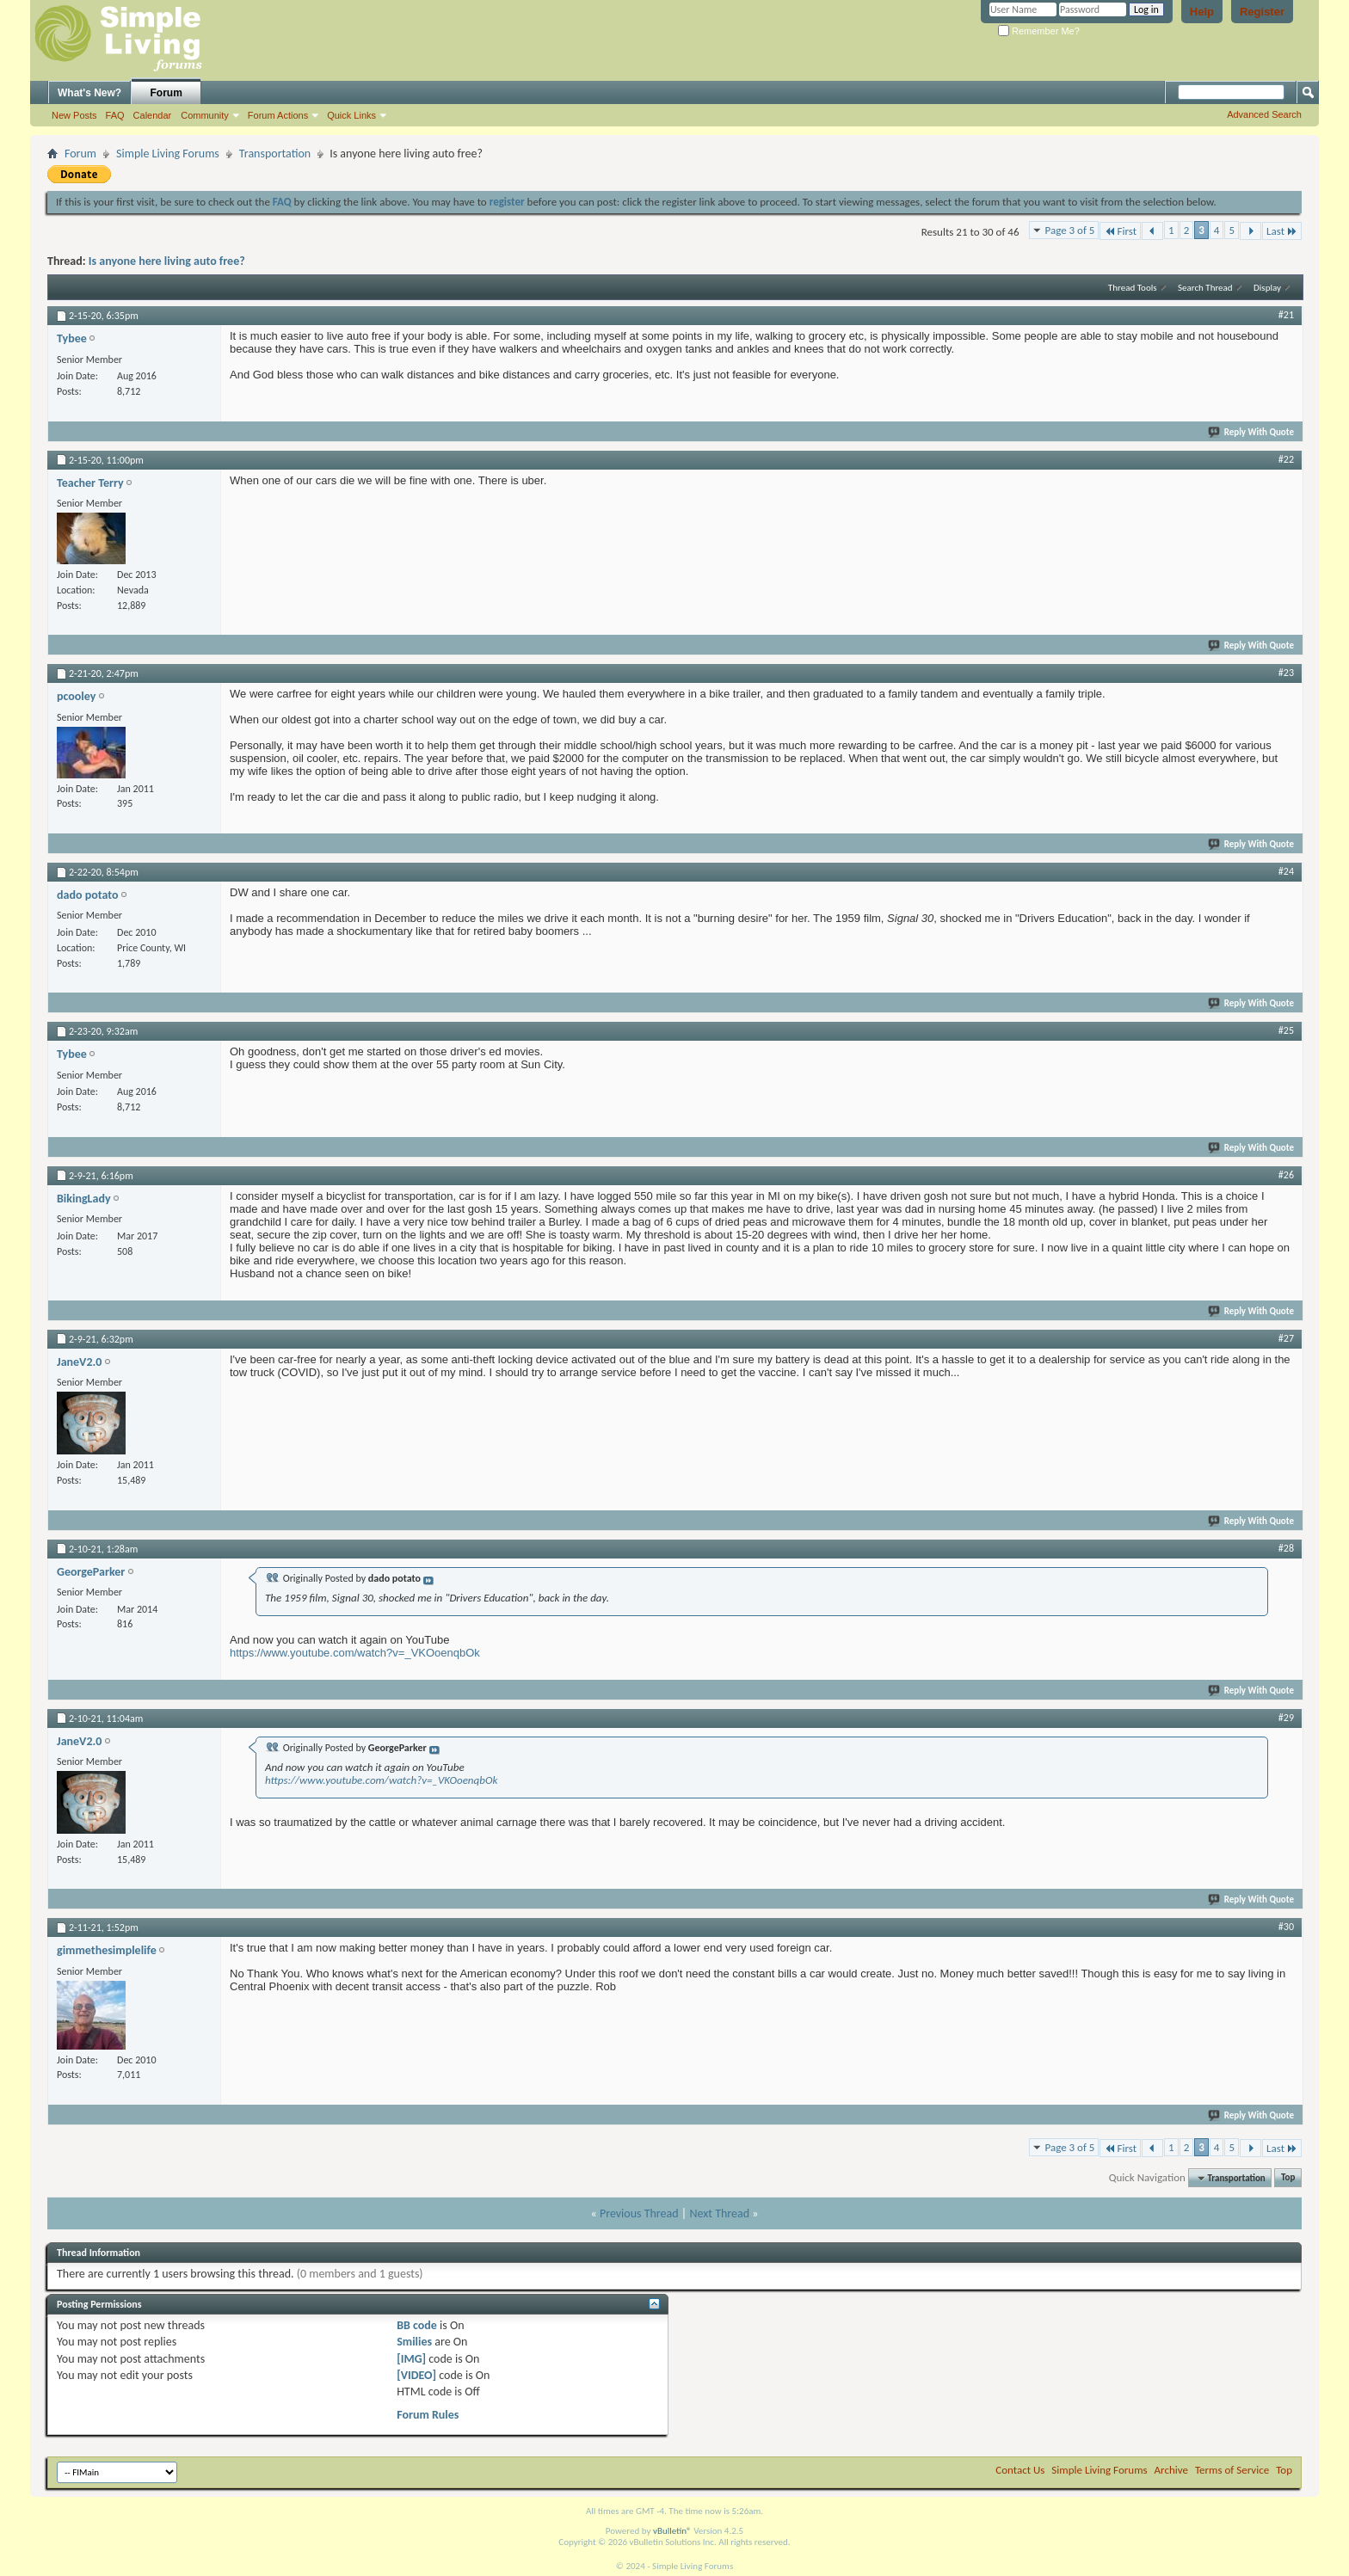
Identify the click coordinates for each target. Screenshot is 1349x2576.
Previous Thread (639, 2213)
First (1120, 230)
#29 (1286, 1718)
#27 (1286, 1338)
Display (1267, 287)
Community (205, 115)
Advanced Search (1264, 114)
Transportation (275, 153)
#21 (1286, 315)
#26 (1286, 1175)
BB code (417, 2325)
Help (1202, 11)
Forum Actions (278, 115)
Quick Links (351, 115)
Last (1281, 230)
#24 (1286, 871)
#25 (1286, 1030)
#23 (1286, 673)
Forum (166, 93)
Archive (1171, 2469)
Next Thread (719, 2213)
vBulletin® (672, 2530)
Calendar (152, 115)
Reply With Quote (1252, 432)
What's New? (89, 93)
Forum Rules (428, 2414)
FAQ (115, 115)
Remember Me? (1039, 31)
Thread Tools (1132, 287)
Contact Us (1019, 2469)
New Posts (74, 115)
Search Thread (1205, 287)
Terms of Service (1232, 2469)
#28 (1286, 1548)
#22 (1286, 459)
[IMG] (411, 2359)
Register (1262, 11)
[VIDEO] (416, 2375)
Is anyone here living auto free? (167, 261)
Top (1288, 2178)
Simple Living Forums (167, 153)
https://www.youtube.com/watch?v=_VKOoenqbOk (355, 1652)
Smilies (414, 2341)
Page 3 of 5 (1070, 230)
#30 (1286, 1927)
